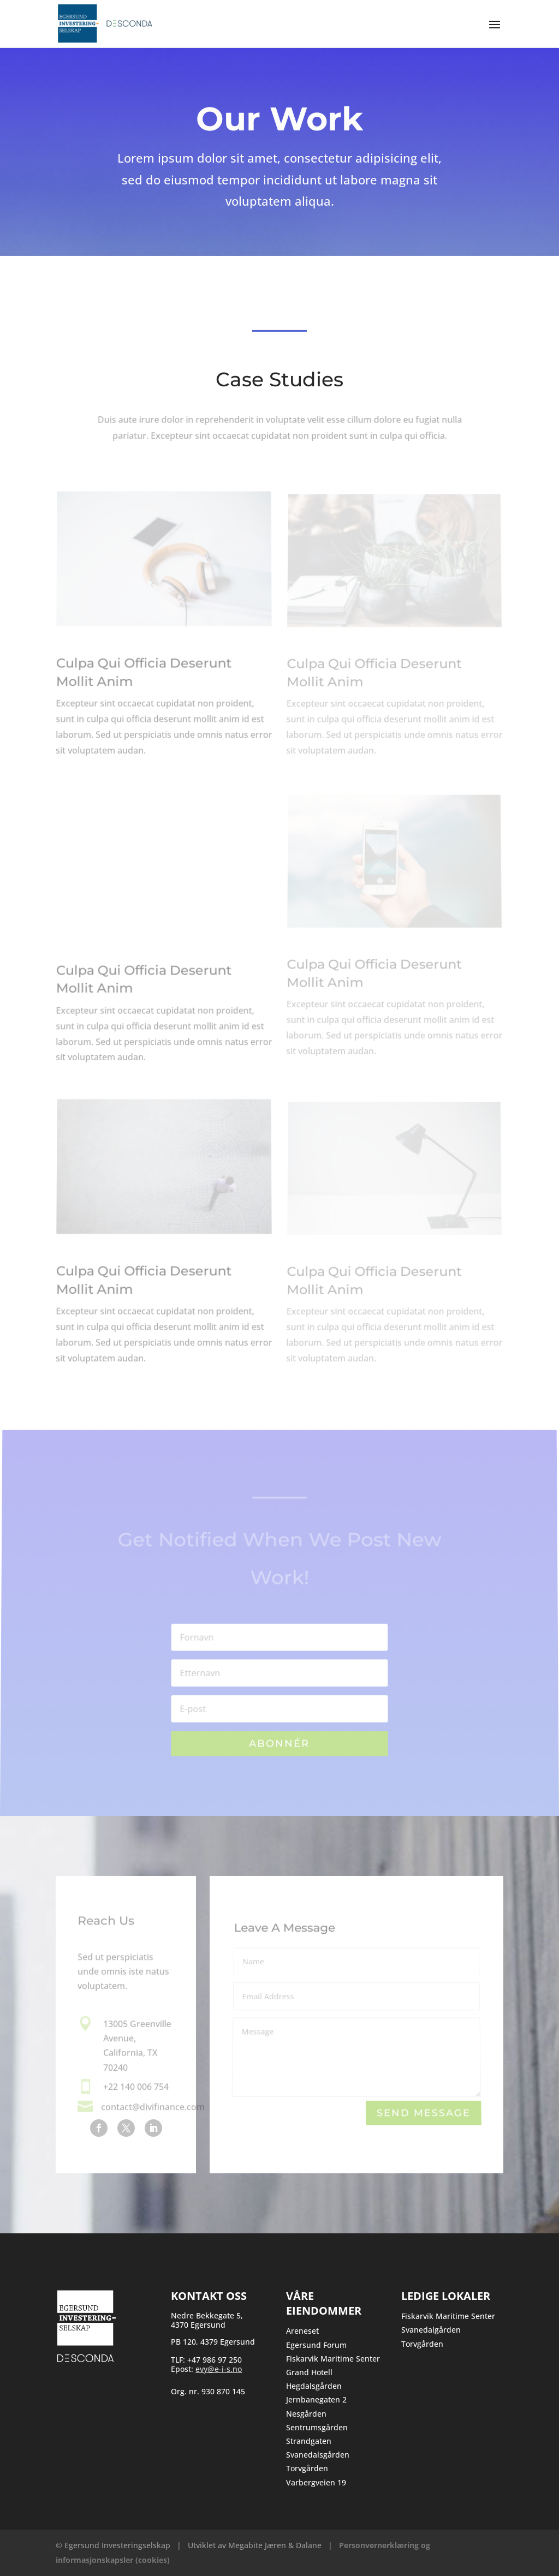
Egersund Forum (316, 2345)
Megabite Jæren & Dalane (275, 2545)
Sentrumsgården (317, 2427)
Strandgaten (308, 2441)
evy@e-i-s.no (218, 2369)
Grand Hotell (309, 2372)
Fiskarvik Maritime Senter (333, 2358)
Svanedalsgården (317, 2454)
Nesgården (306, 2413)
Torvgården (307, 2468)
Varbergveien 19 (316, 2482)
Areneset (302, 2331)
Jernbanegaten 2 (316, 2399)
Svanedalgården (431, 2329)
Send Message (423, 2113)
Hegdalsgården (314, 2386)
